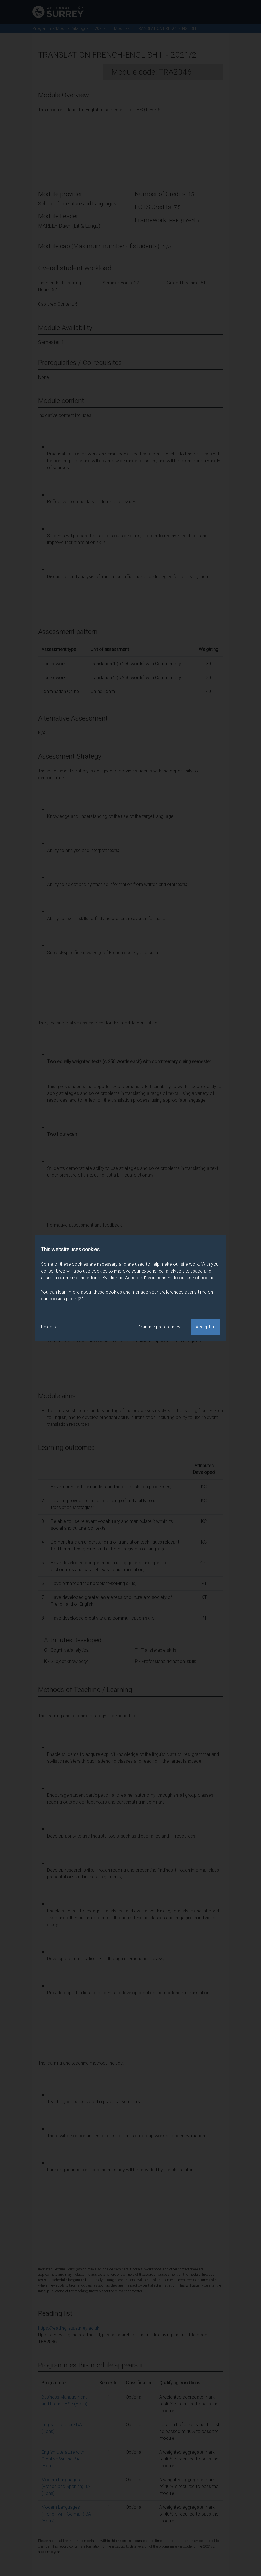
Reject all (50, 1327)
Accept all (206, 1327)
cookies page (66, 1299)
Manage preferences (159, 1327)
